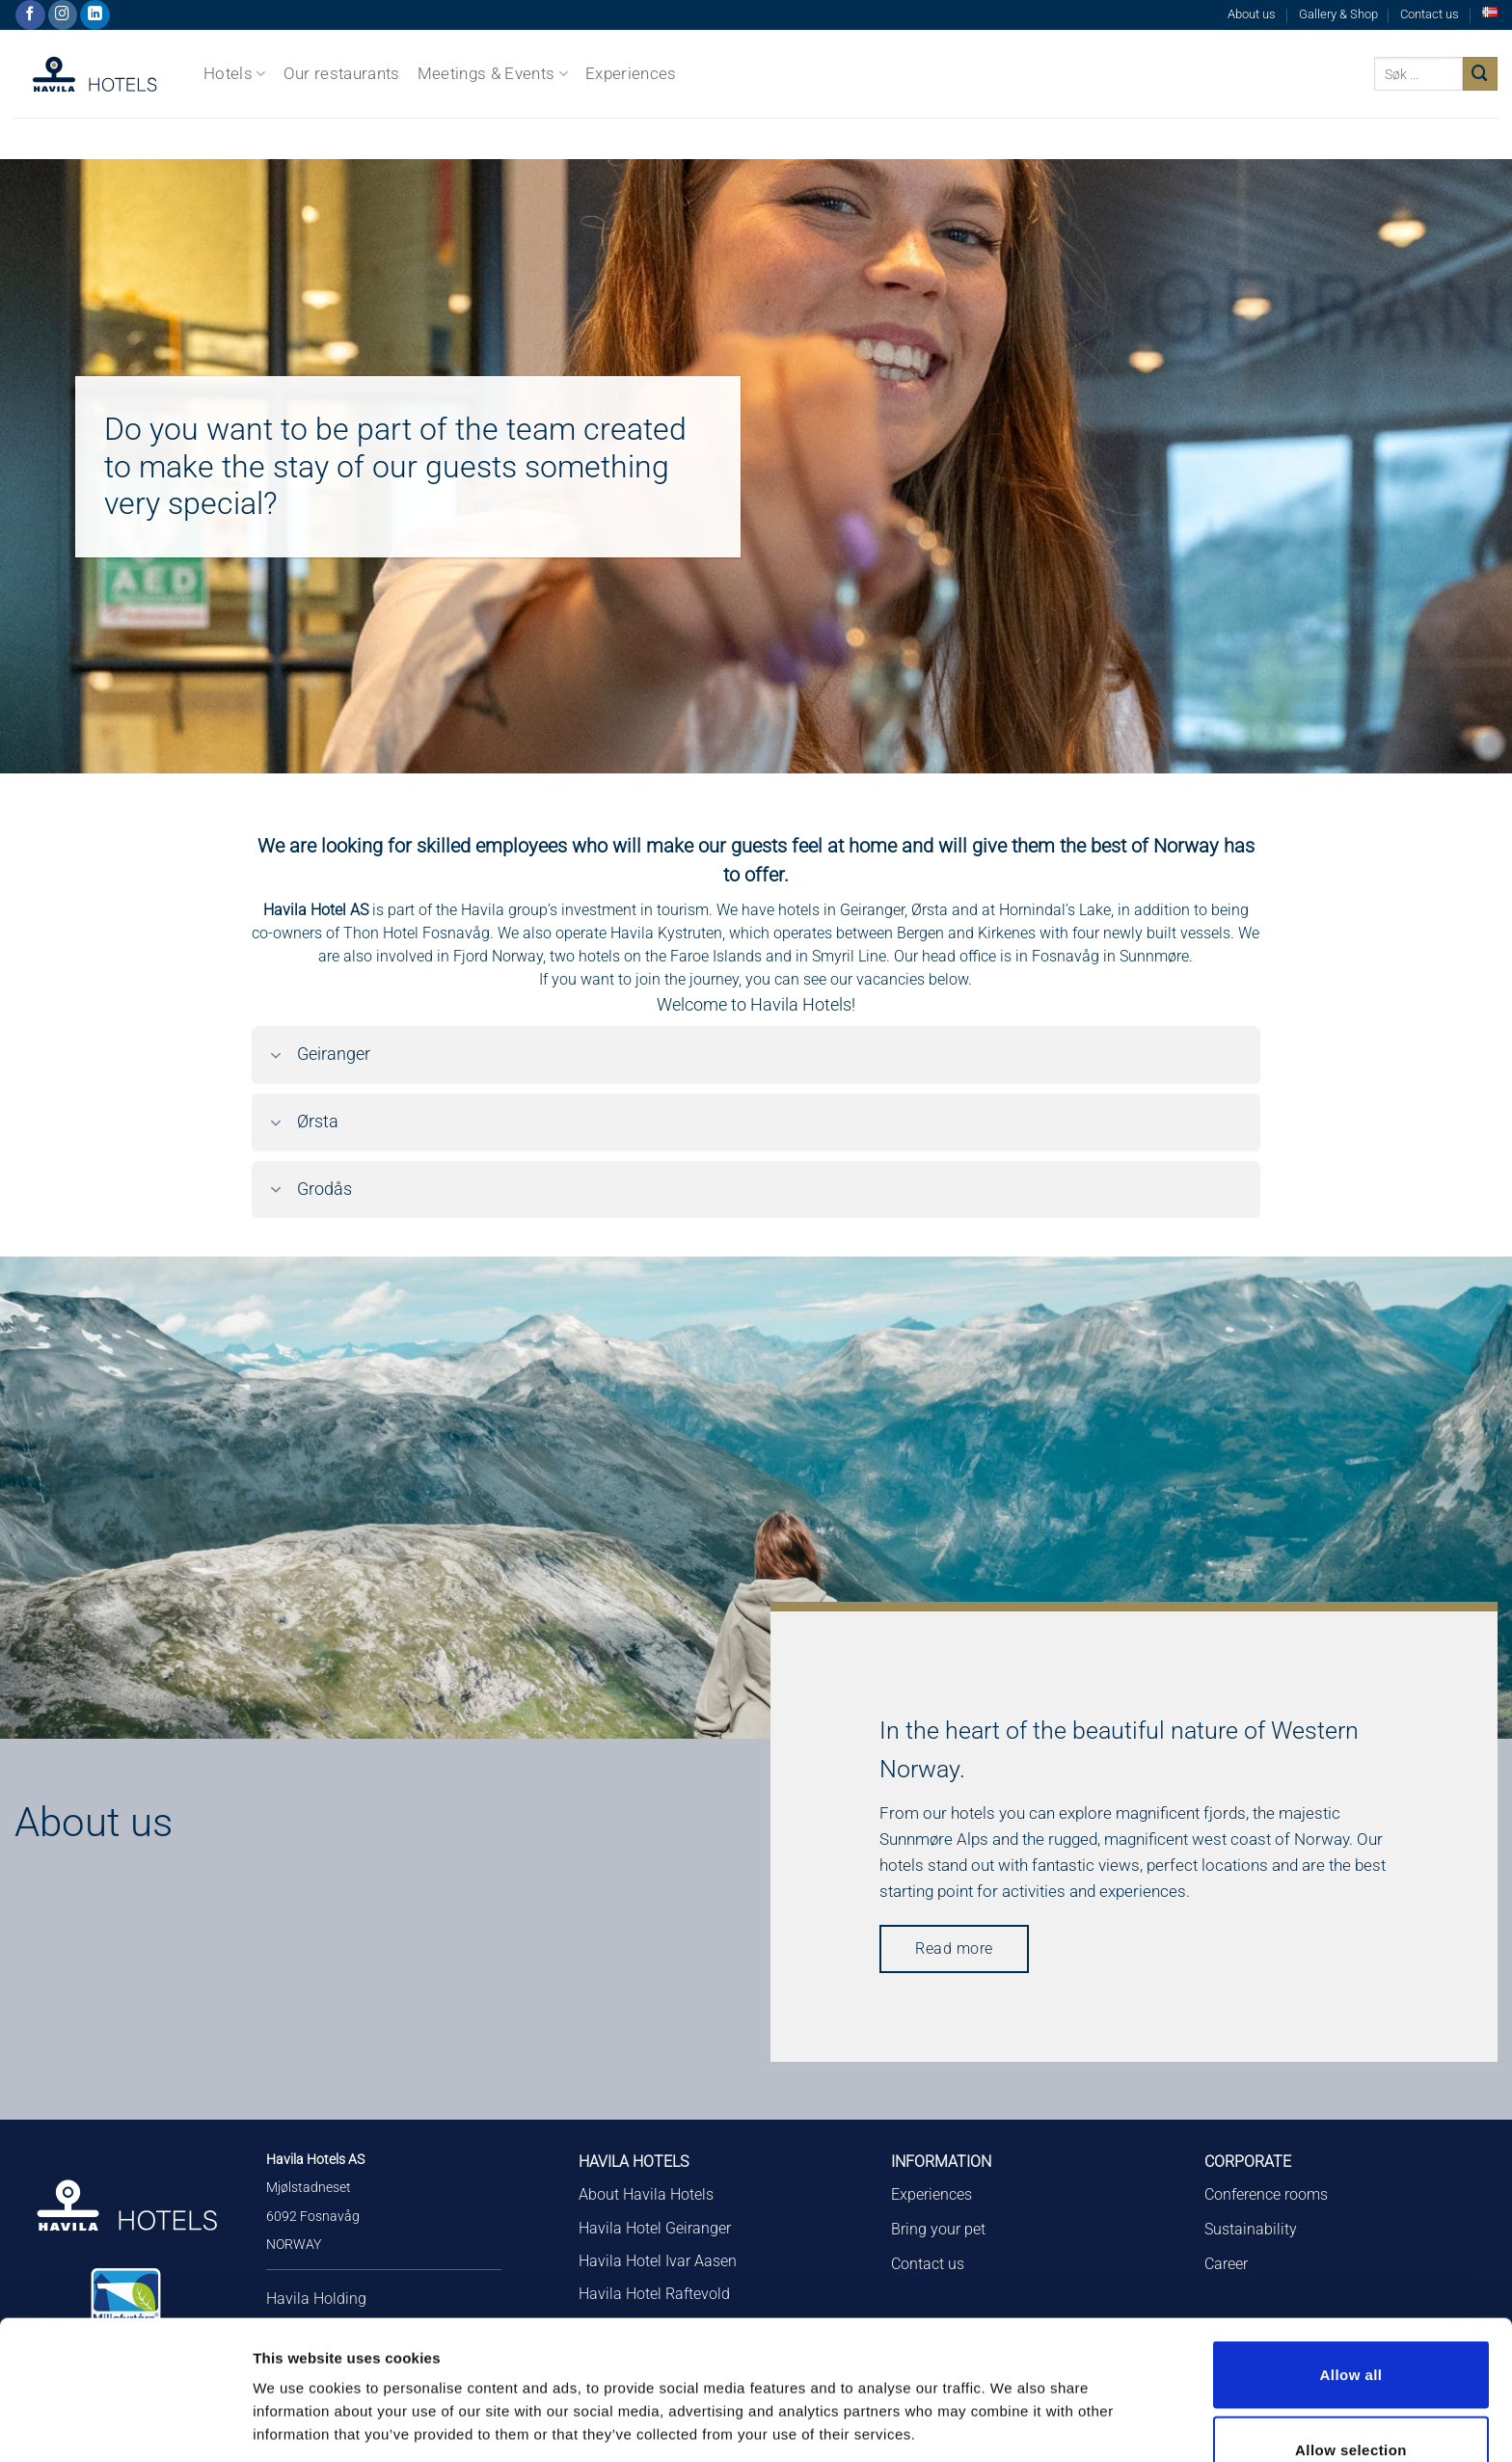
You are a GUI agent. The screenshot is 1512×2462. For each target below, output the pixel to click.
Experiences (631, 73)
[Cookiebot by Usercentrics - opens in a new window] (124, 2424)
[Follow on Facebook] (30, 15)
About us (1252, 14)
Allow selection (1351, 2330)
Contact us (1429, 14)
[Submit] (1480, 74)
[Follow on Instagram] (63, 15)
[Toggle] (275, 1057)
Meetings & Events (493, 73)
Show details (1012, 2377)
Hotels (234, 73)
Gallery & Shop (1338, 14)
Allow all (1351, 2255)
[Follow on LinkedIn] (95, 15)
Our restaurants (342, 73)
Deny (1351, 2404)
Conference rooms (1266, 2194)
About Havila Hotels (646, 2194)
